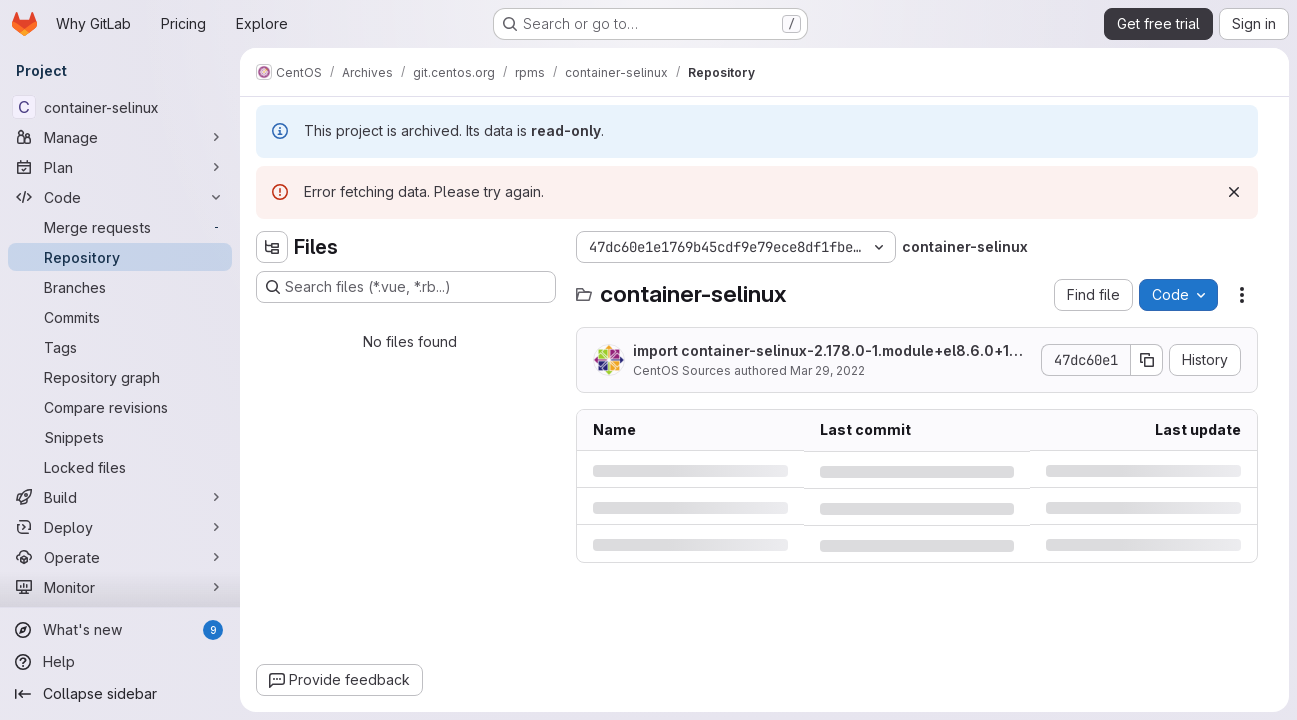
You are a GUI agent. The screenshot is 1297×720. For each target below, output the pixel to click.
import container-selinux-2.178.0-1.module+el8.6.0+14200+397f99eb (830, 351)
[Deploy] (120, 527)
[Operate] (120, 557)
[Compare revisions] (120, 407)
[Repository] (120, 257)
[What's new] (120, 630)
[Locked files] (120, 467)
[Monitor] (120, 587)
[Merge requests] (120, 227)
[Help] (120, 662)
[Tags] (120, 347)
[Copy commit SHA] (1147, 360)
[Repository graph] (120, 377)
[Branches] (120, 287)
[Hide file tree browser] (272, 247)
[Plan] (120, 167)
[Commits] (120, 317)
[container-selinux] (120, 107)
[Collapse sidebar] (120, 694)
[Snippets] (120, 437)
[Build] (120, 497)
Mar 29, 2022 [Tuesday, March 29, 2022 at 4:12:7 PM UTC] (827, 370)
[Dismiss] (1234, 192)
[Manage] (120, 137)
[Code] (120, 197)
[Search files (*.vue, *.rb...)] (406, 287)
